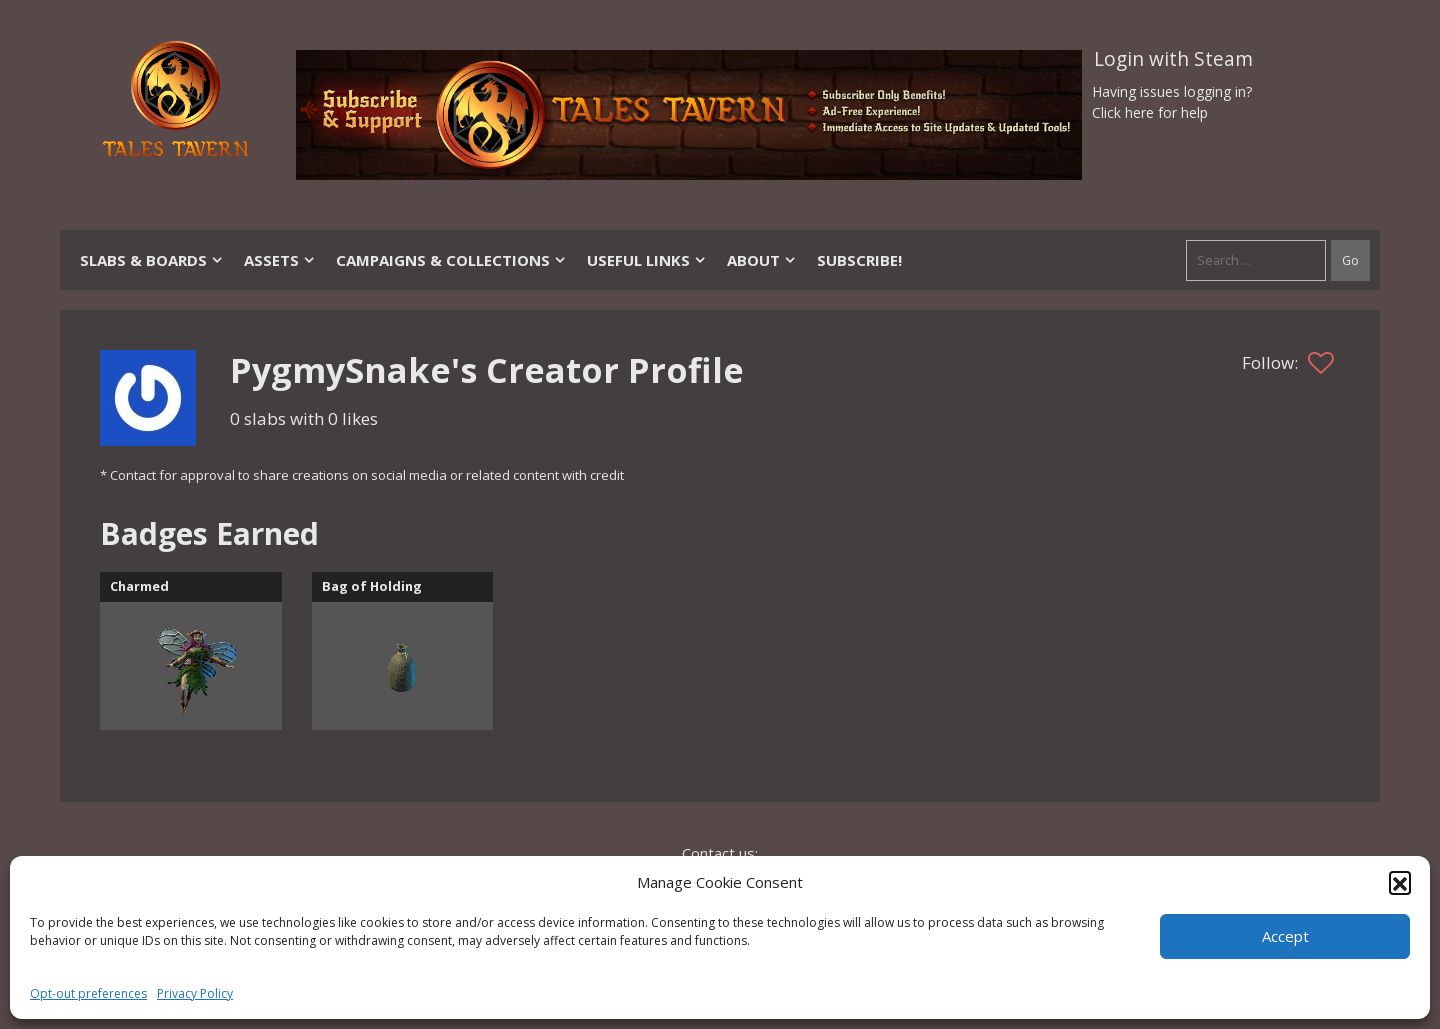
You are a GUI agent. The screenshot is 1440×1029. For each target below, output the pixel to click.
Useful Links (647, 260)
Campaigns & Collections (451, 260)
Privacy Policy (195, 993)
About (762, 260)
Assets (280, 260)
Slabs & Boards (152, 260)
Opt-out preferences (88, 993)
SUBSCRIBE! (859, 260)
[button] (1400, 882)
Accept (1285, 936)
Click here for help (1150, 112)
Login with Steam (1173, 59)
